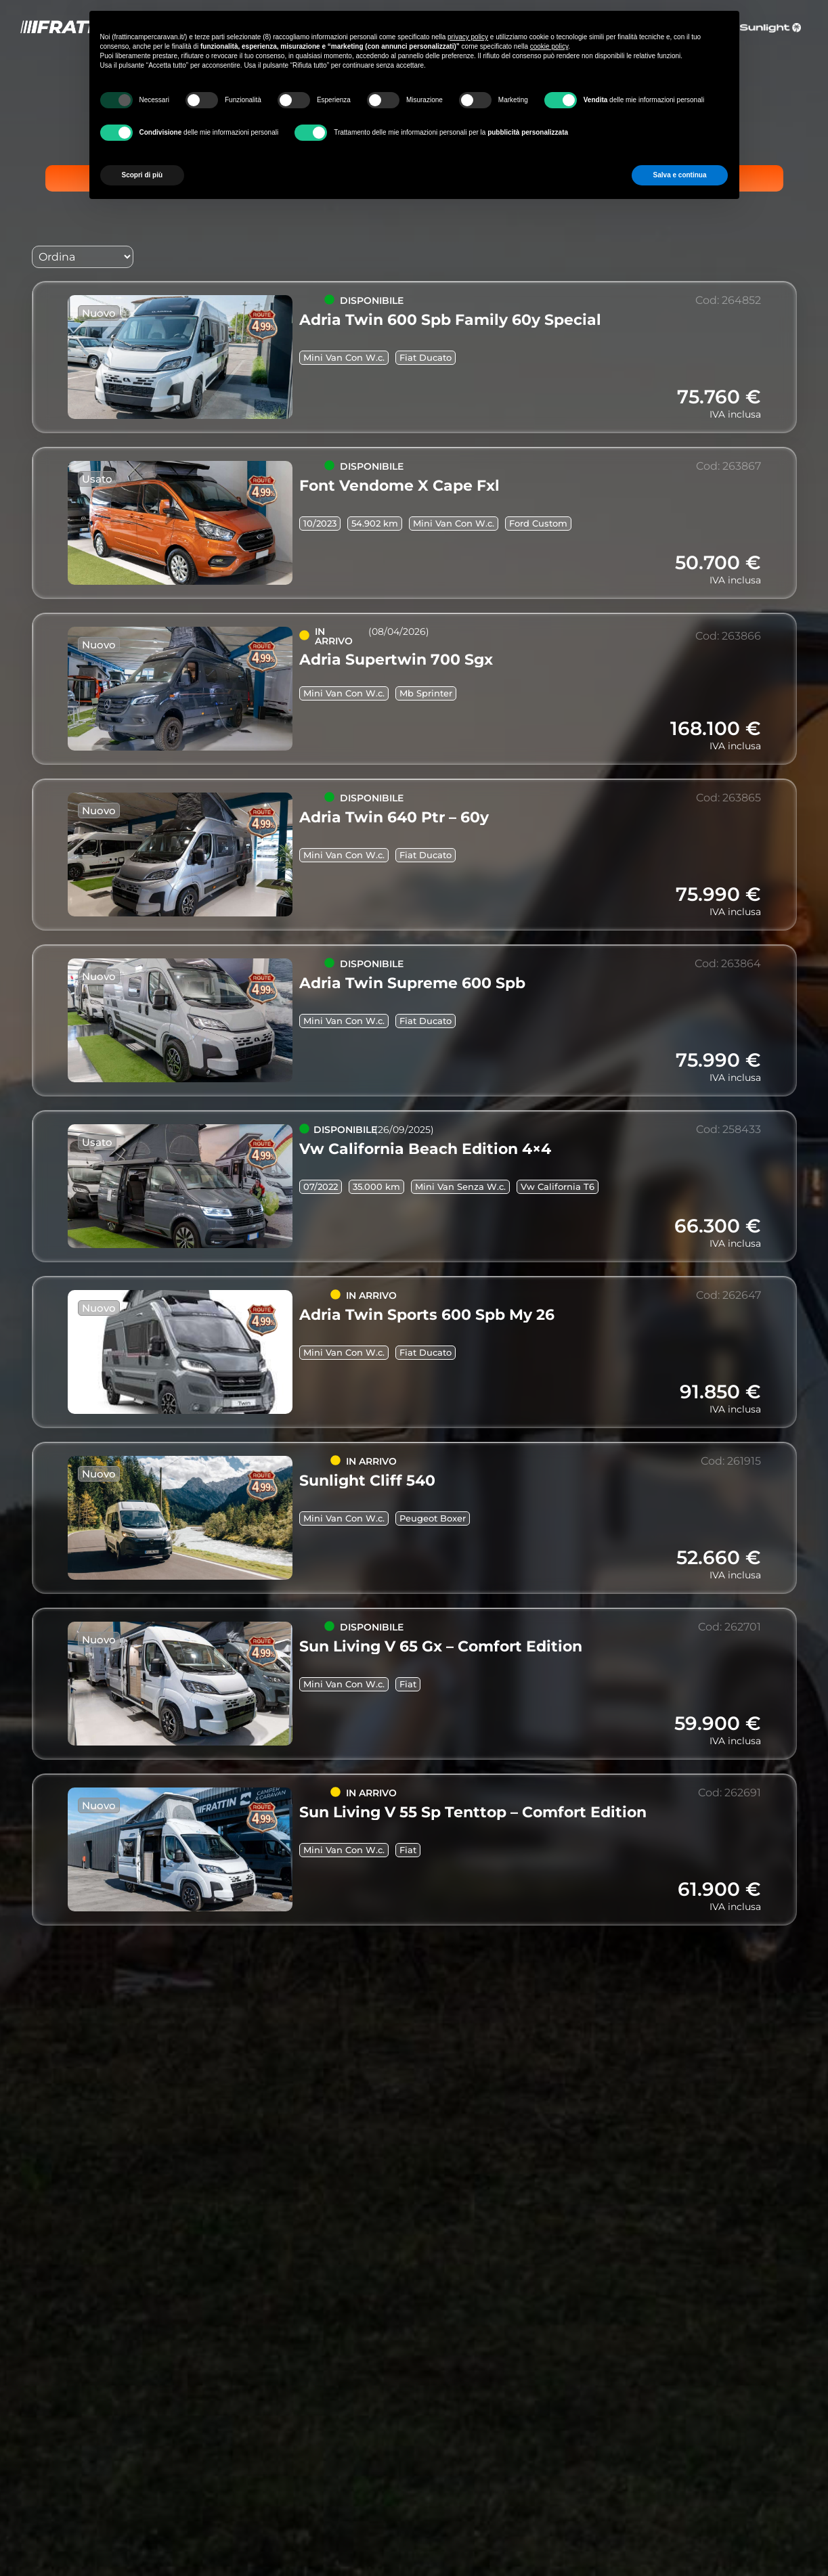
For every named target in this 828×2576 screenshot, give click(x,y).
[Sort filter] (82, 257)
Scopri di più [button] (142, 175)
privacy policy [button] (468, 37)
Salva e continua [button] (680, 175)
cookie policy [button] (549, 46)
